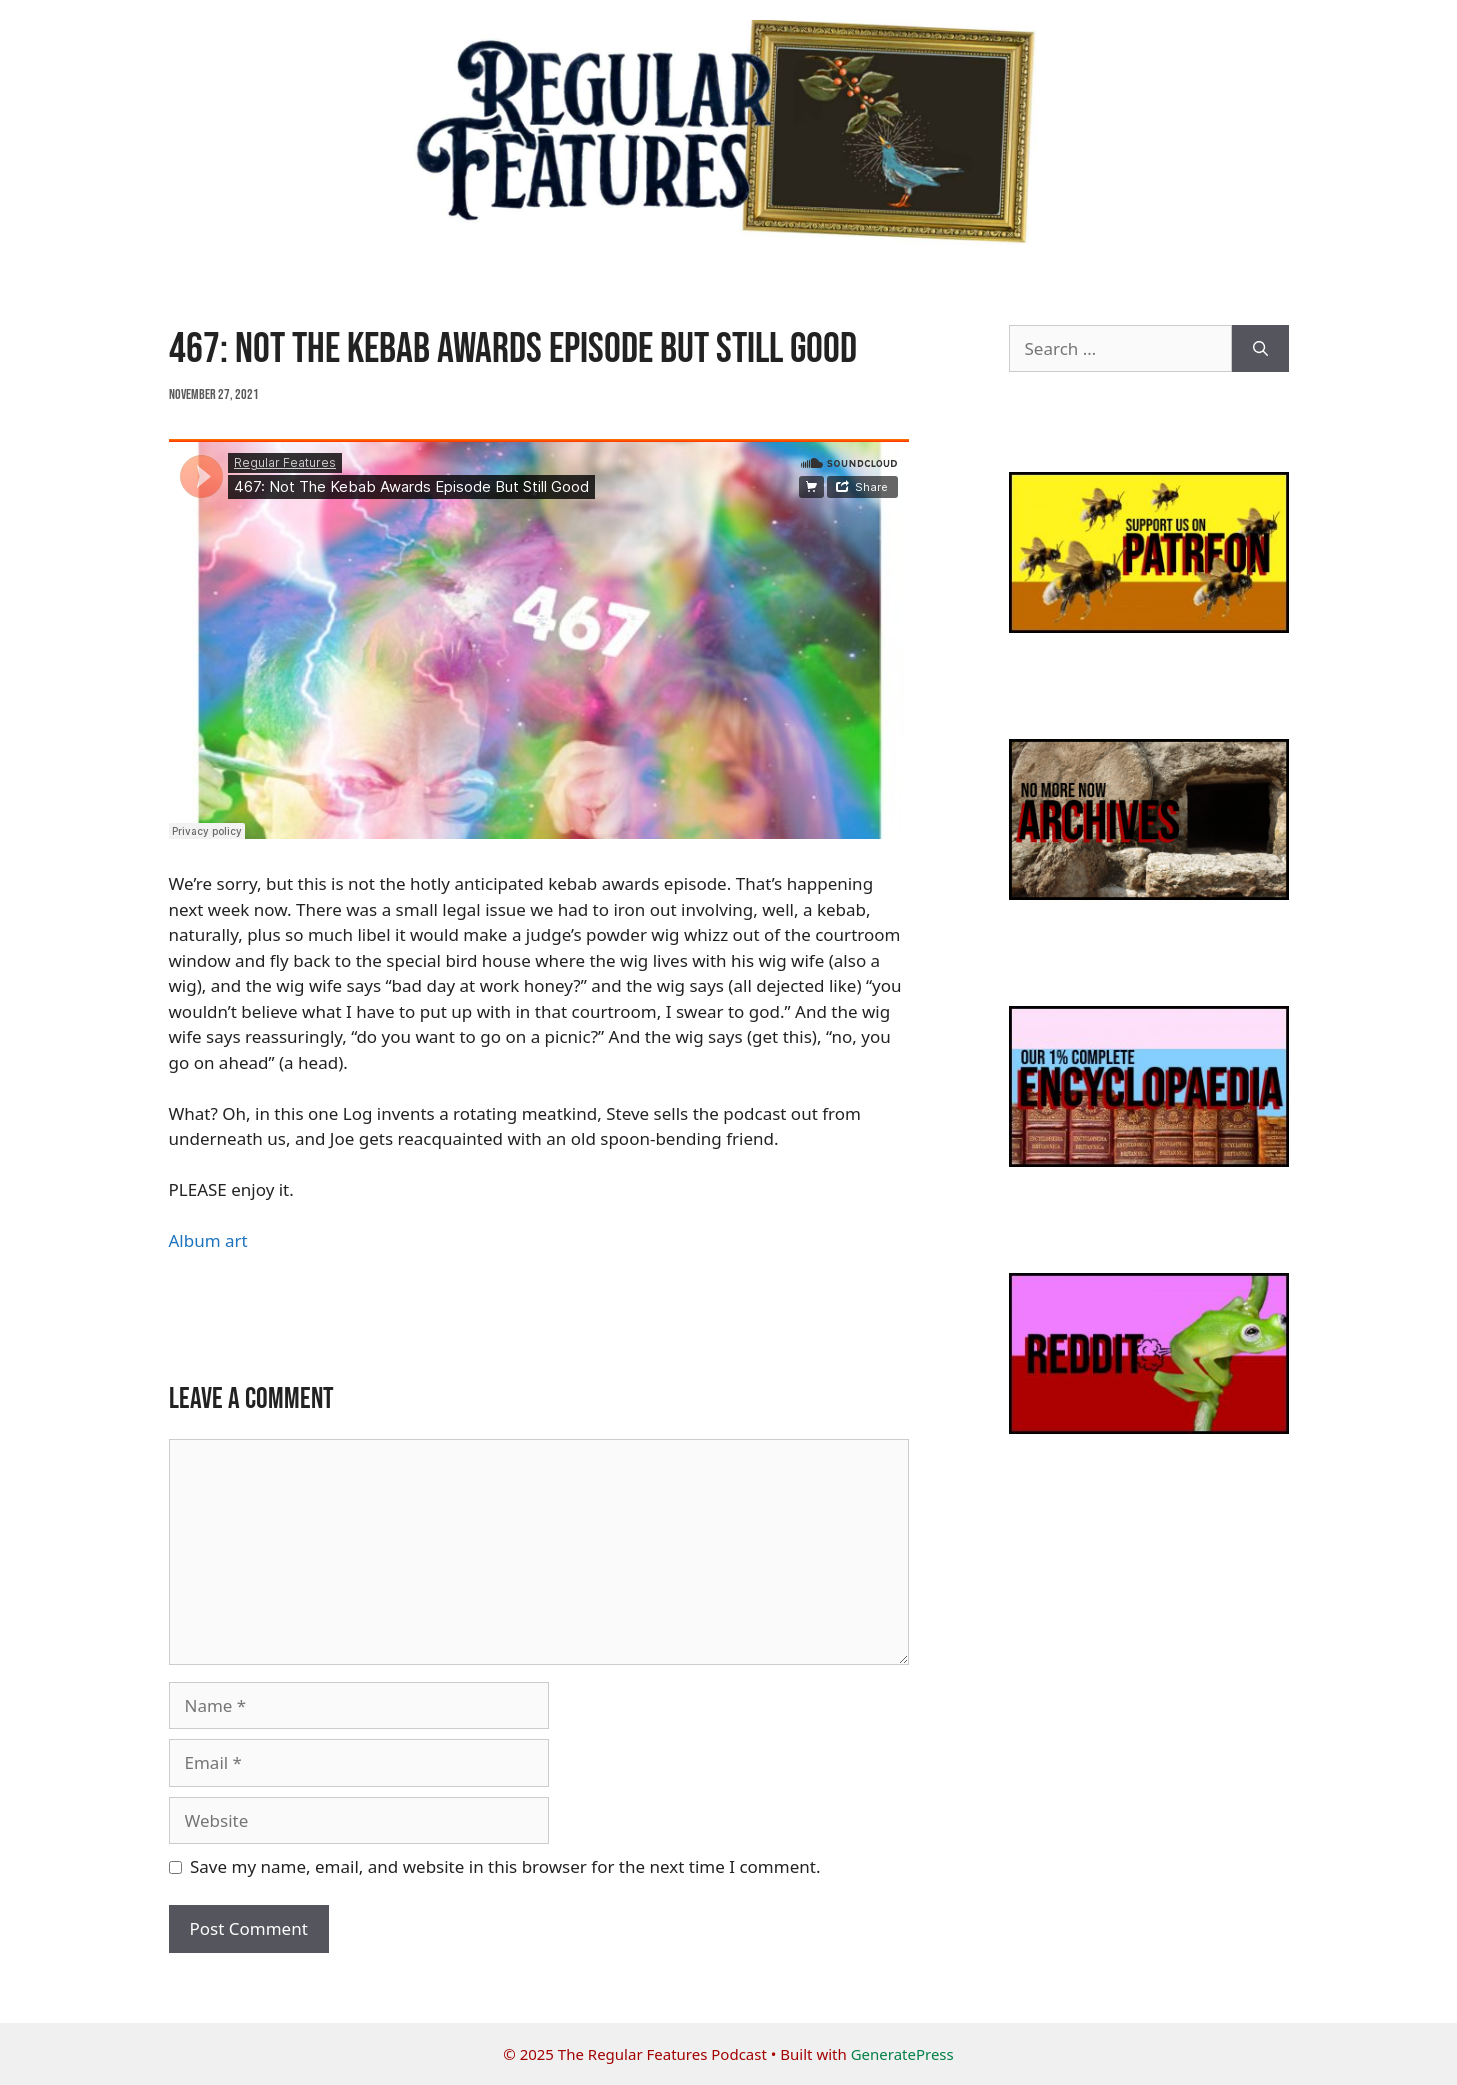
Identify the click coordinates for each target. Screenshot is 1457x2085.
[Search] (1260, 349)
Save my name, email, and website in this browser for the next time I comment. (505, 1866)
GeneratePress (902, 2054)
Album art (208, 1240)
